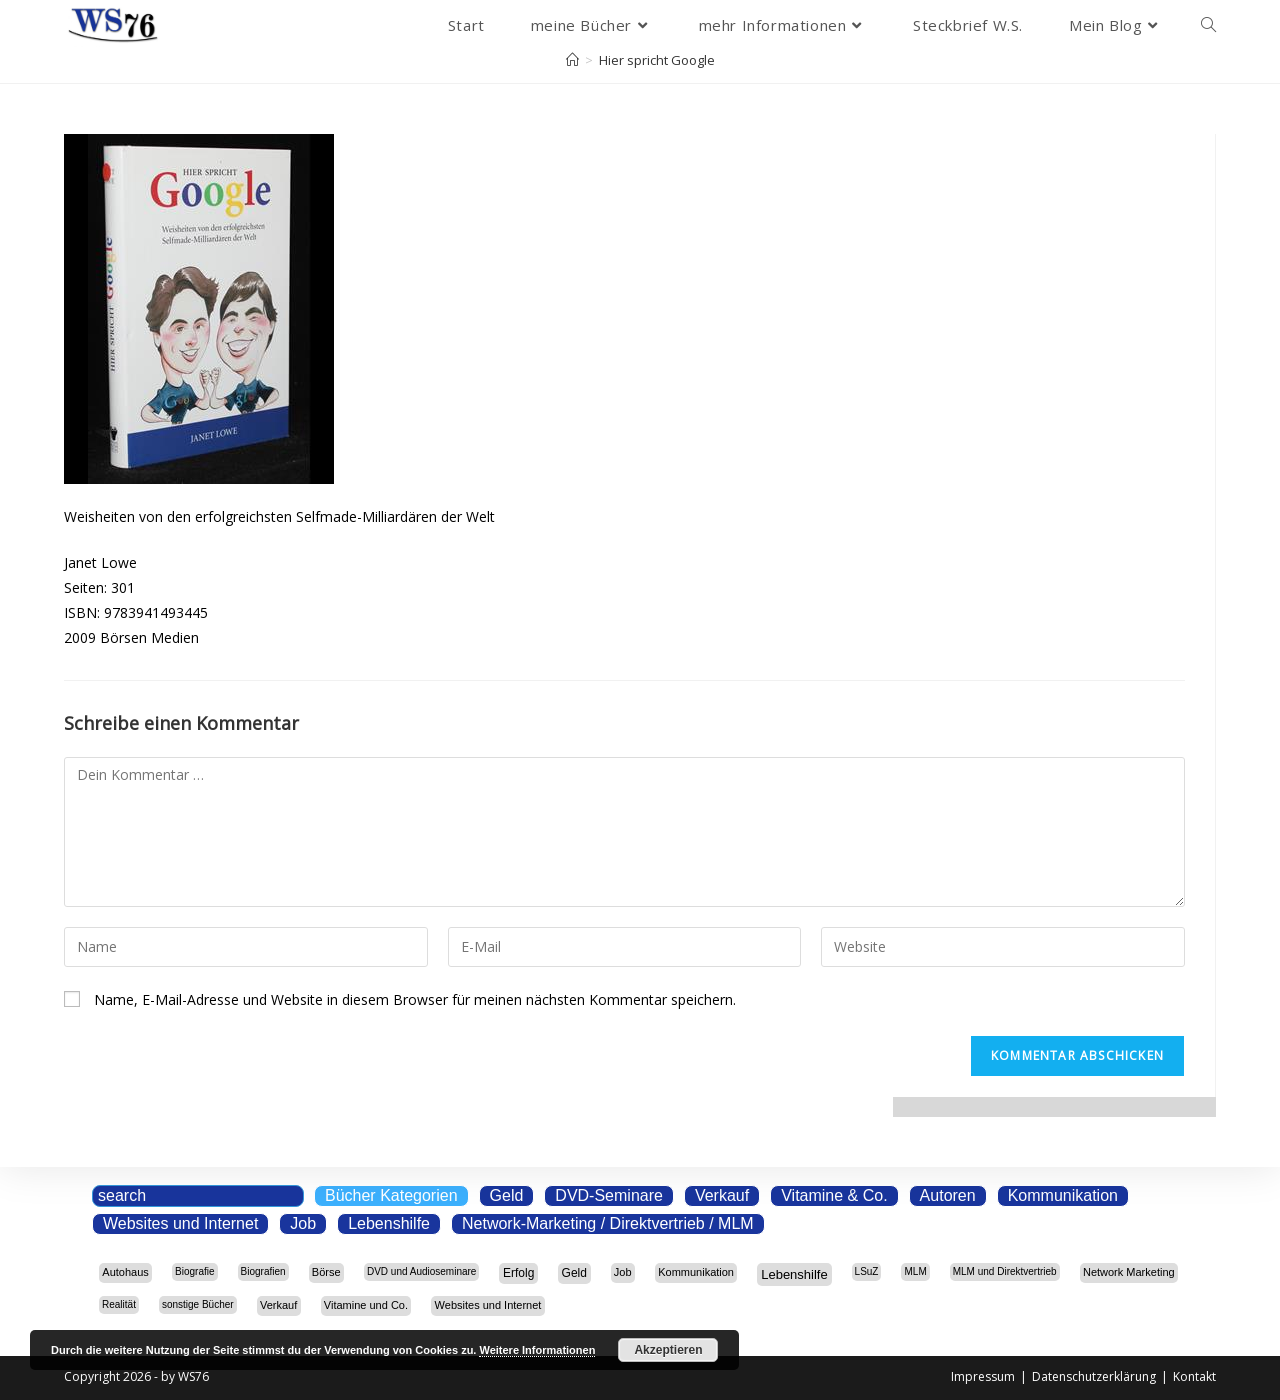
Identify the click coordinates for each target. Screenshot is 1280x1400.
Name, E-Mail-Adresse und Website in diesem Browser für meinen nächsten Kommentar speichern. (415, 999)
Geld (507, 1195)
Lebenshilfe (389, 1223)
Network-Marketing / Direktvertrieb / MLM (608, 1223)
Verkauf (722, 1195)
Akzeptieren (668, 1350)
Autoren (948, 1195)
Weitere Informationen (537, 1350)
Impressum (983, 1376)
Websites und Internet (180, 1223)
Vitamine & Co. (834, 1195)
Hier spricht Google (657, 60)
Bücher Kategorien (391, 1195)
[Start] (572, 60)
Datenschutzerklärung (1094, 1376)
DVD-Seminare (609, 1195)
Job (303, 1223)
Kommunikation (1063, 1195)
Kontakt (1194, 1376)
